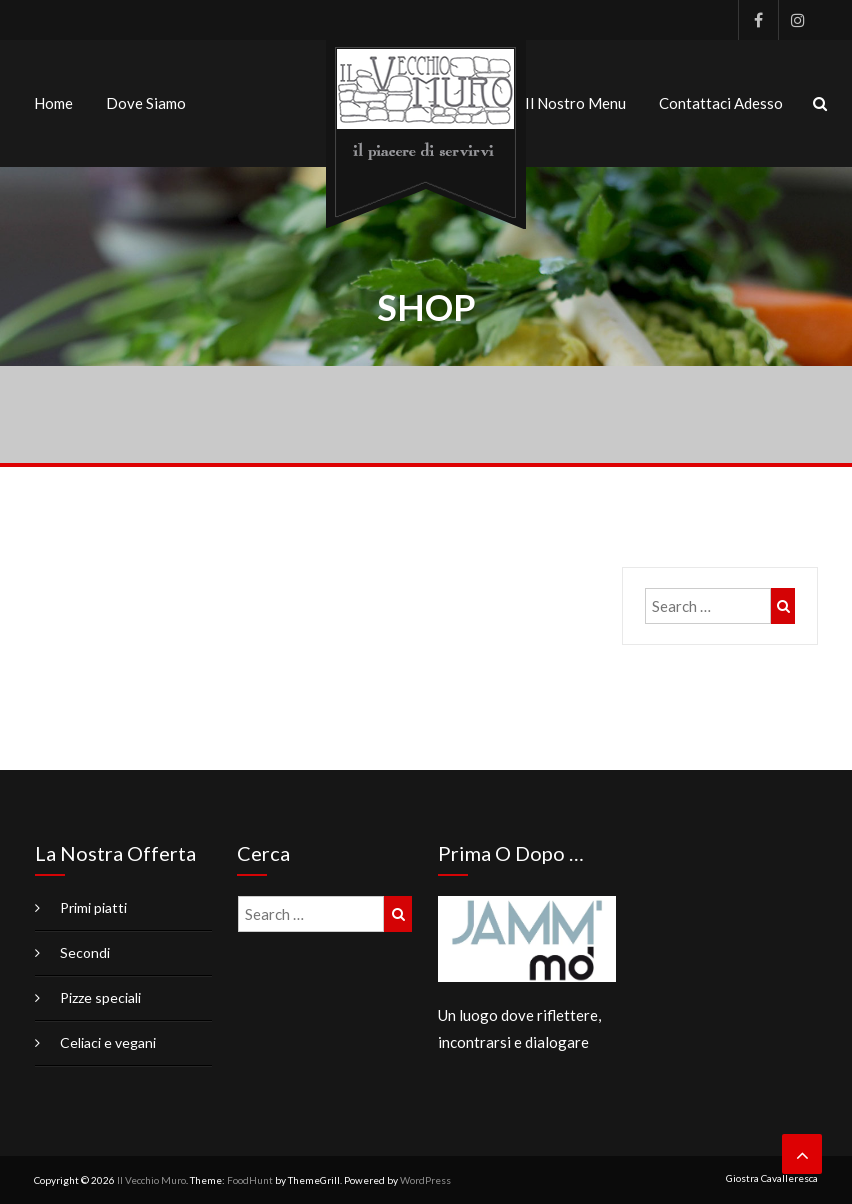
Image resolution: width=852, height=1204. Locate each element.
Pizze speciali (100, 997)
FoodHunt (250, 1180)
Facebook (758, 20)
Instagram (798, 20)
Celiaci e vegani (108, 1042)
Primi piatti (93, 907)
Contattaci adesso (721, 103)
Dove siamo (146, 103)
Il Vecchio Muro (151, 1180)
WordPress (425, 1180)
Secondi (85, 952)
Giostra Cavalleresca (772, 1178)
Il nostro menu (575, 103)
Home (53, 103)
